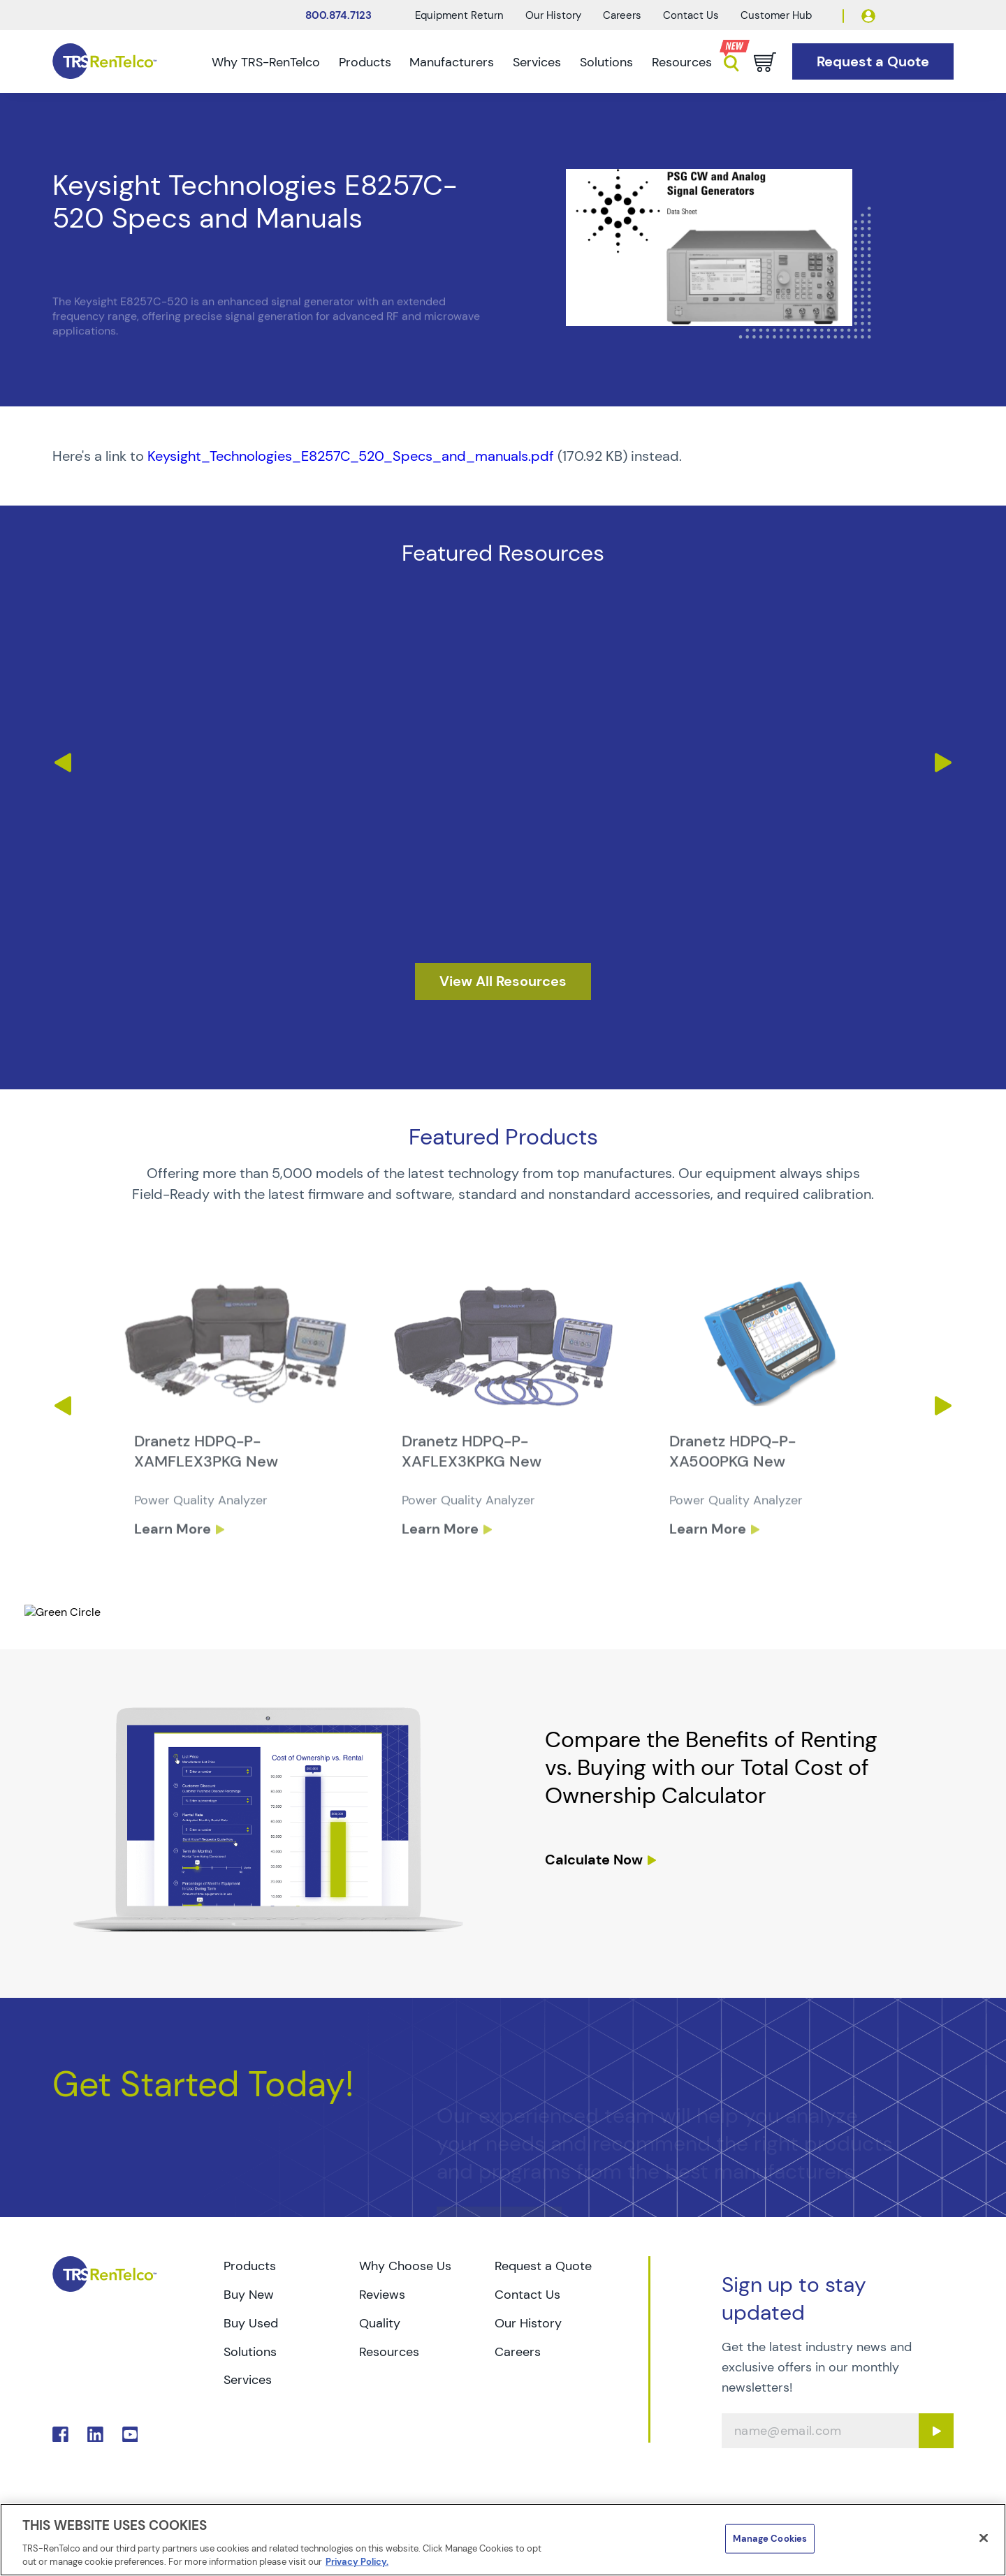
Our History (553, 15)
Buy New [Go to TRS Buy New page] (249, 2294)
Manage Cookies (770, 2539)
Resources (682, 62)
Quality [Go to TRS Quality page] (379, 2323)
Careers (622, 15)
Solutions (606, 62)
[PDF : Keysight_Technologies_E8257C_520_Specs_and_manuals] (503, 456)
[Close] (983, 2538)
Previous (61, 762)
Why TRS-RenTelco (266, 62)
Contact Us (691, 15)
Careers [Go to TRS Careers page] (518, 2351)
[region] (503, 2539)
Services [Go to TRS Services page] (248, 2380)
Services (537, 62)
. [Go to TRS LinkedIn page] (95, 2435)
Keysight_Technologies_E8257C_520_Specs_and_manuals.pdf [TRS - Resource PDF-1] (350, 456)
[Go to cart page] (765, 62)
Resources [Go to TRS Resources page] (389, 2351)
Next (944, 762)
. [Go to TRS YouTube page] (130, 2435)
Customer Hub (776, 15)
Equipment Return (459, 15)
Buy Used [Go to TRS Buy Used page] (251, 2323)
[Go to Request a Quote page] (873, 61)
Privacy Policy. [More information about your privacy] (357, 2562)
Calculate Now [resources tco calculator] (594, 1860)
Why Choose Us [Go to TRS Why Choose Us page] (405, 2266)
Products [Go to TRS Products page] (250, 2266)
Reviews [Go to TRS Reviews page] (382, 2294)
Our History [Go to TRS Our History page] (528, 2323)
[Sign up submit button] (936, 2431)
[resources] (503, 981)
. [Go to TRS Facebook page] (60, 2435)
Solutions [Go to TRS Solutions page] (250, 2351)
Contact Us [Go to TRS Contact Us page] (527, 2294)
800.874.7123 (338, 15)
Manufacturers (451, 62)
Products (365, 62)
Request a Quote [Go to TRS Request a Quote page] (543, 2266)
